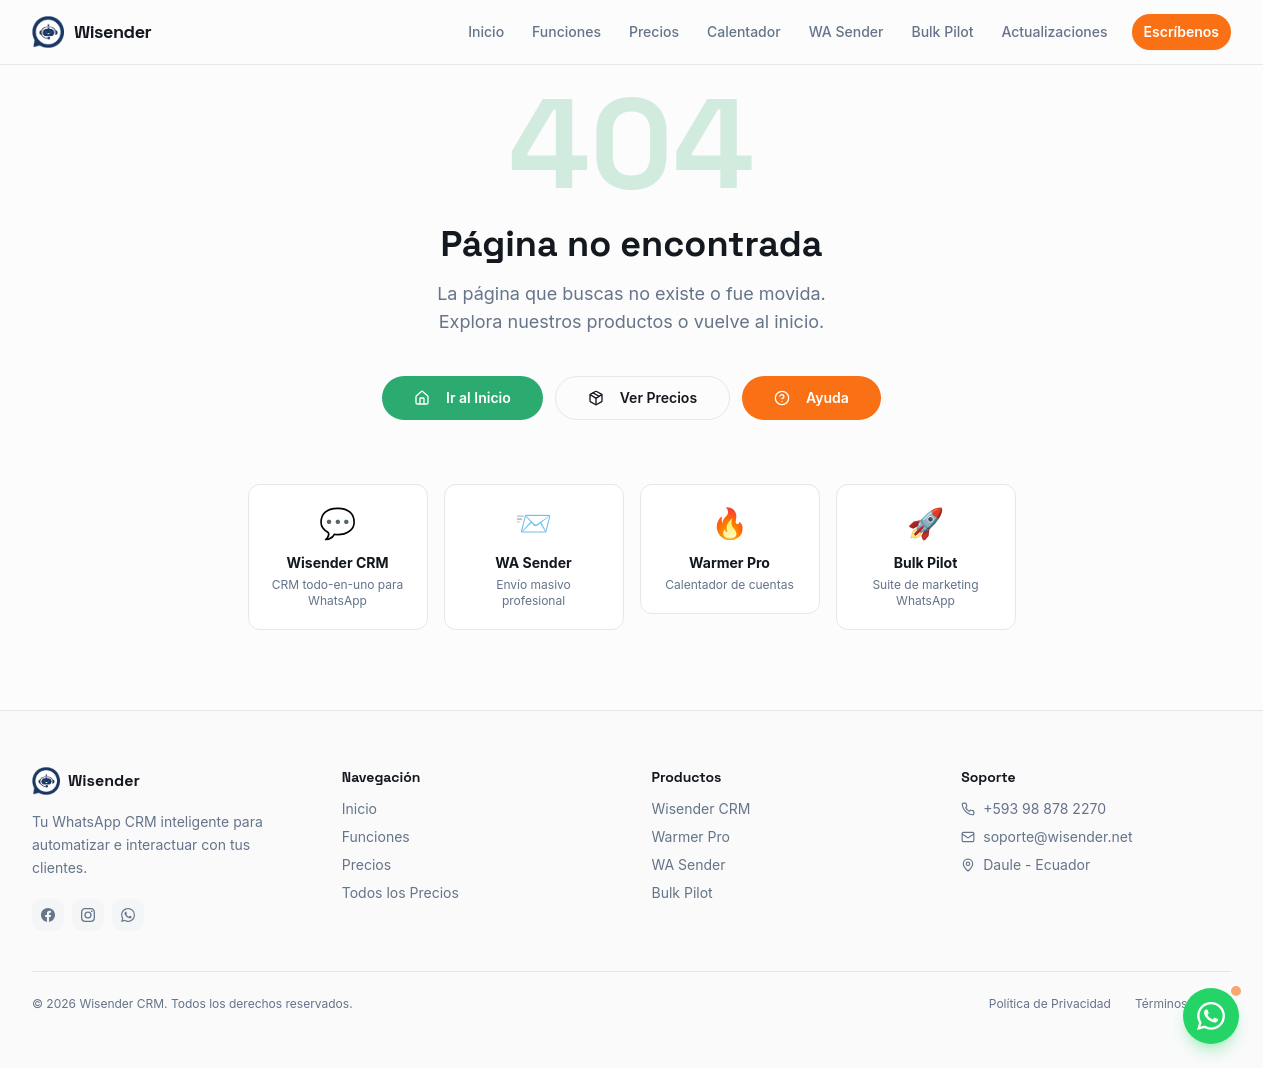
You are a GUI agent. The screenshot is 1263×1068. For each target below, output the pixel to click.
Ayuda (811, 397)
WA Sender (846, 31)
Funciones (566, 31)
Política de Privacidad (1050, 1003)
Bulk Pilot (942, 31)
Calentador (744, 31)
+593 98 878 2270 (1033, 808)
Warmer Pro (691, 836)
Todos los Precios (400, 892)
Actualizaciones (1054, 31)
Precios (654, 31)
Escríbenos (1181, 31)
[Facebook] (48, 915)
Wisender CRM (701, 808)
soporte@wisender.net (1046, 836)
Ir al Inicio (462, 397)
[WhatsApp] (128, 915)
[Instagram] (88, 915)
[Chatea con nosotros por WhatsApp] (1211, 1016)
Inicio (486, 31)
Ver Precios (642, 397)
